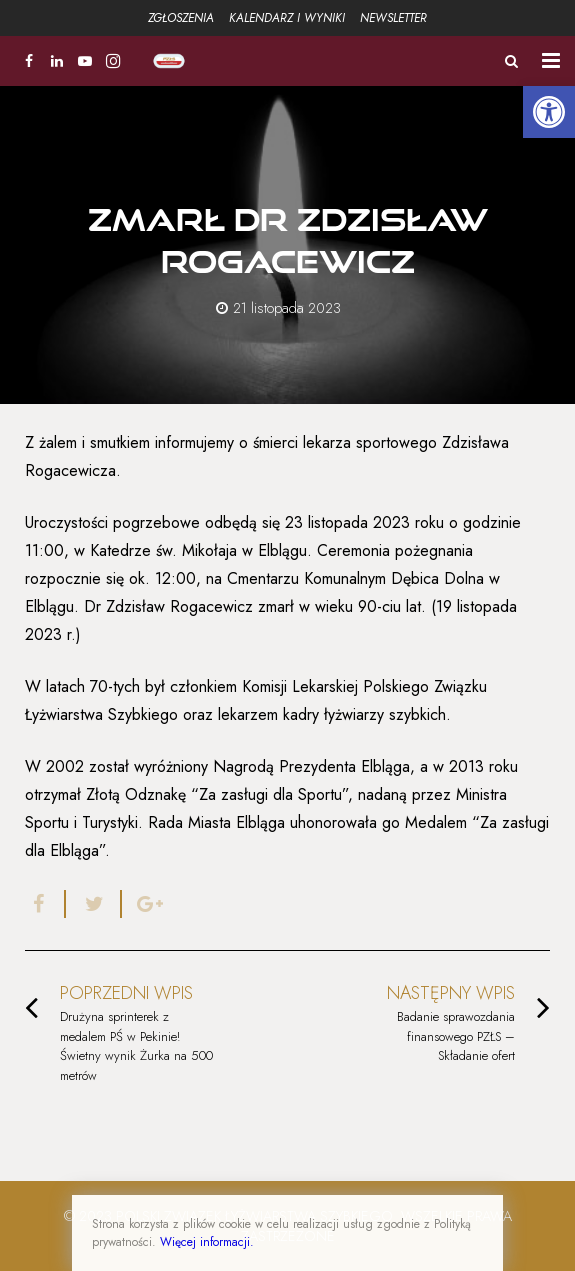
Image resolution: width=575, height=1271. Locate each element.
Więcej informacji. (207, 1242)
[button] (549, 112)
